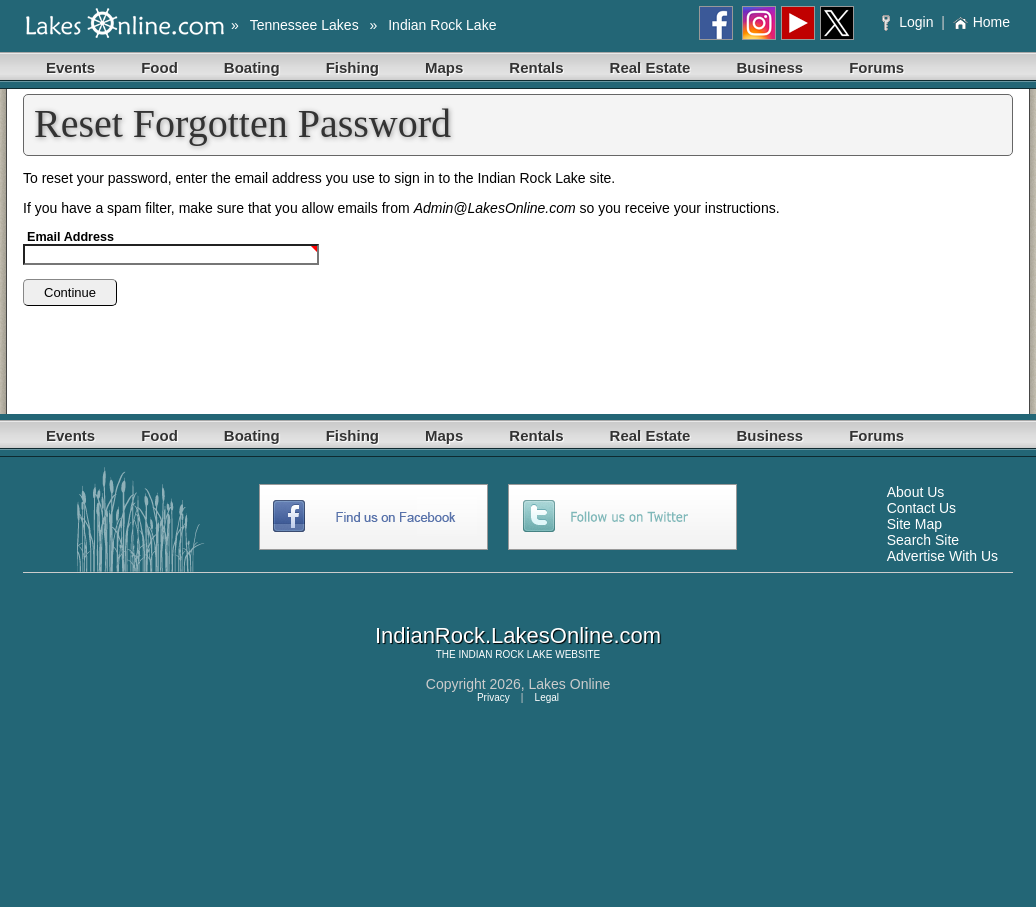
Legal (547, 697)
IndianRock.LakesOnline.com (518, 635)
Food (159, 67)
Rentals (536, 67)
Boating (252, 67)
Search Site (923, 540)
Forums (876, 67)
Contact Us (921, 508)
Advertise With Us (942, 556)
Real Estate (650, 67)
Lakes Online (570, 684)
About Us (916, 492)
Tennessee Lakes (304, 25)
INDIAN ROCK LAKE (506, 654)
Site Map (914, 524)
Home (981, 22)
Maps (444, 67)
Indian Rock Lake (442, 25)
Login (909, 22)
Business (769, 67)
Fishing (352, 67)
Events (70, 67)
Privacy (493, 697)
